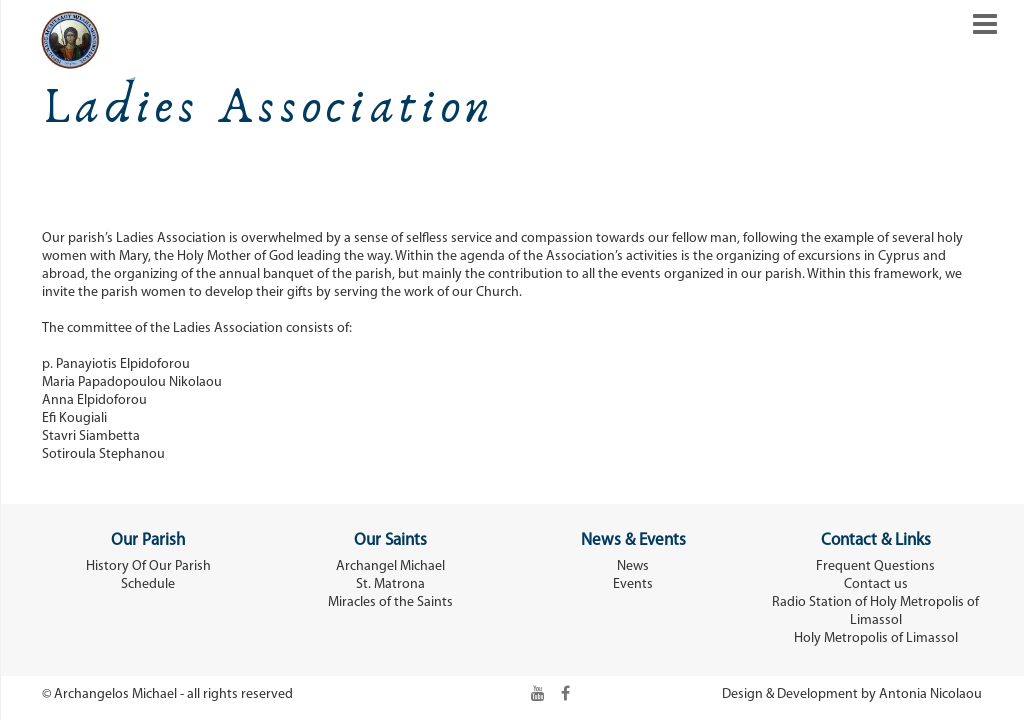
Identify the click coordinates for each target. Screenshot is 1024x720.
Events (633, 584)
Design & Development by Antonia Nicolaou (852, 694)
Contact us (876, 584)
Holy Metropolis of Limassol (876, 638)
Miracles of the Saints (390, 602)
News (633, 566)
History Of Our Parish (148, 566)
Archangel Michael (390, 566)
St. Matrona (390, 584)
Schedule (148, 584)
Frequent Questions (875, 566)
